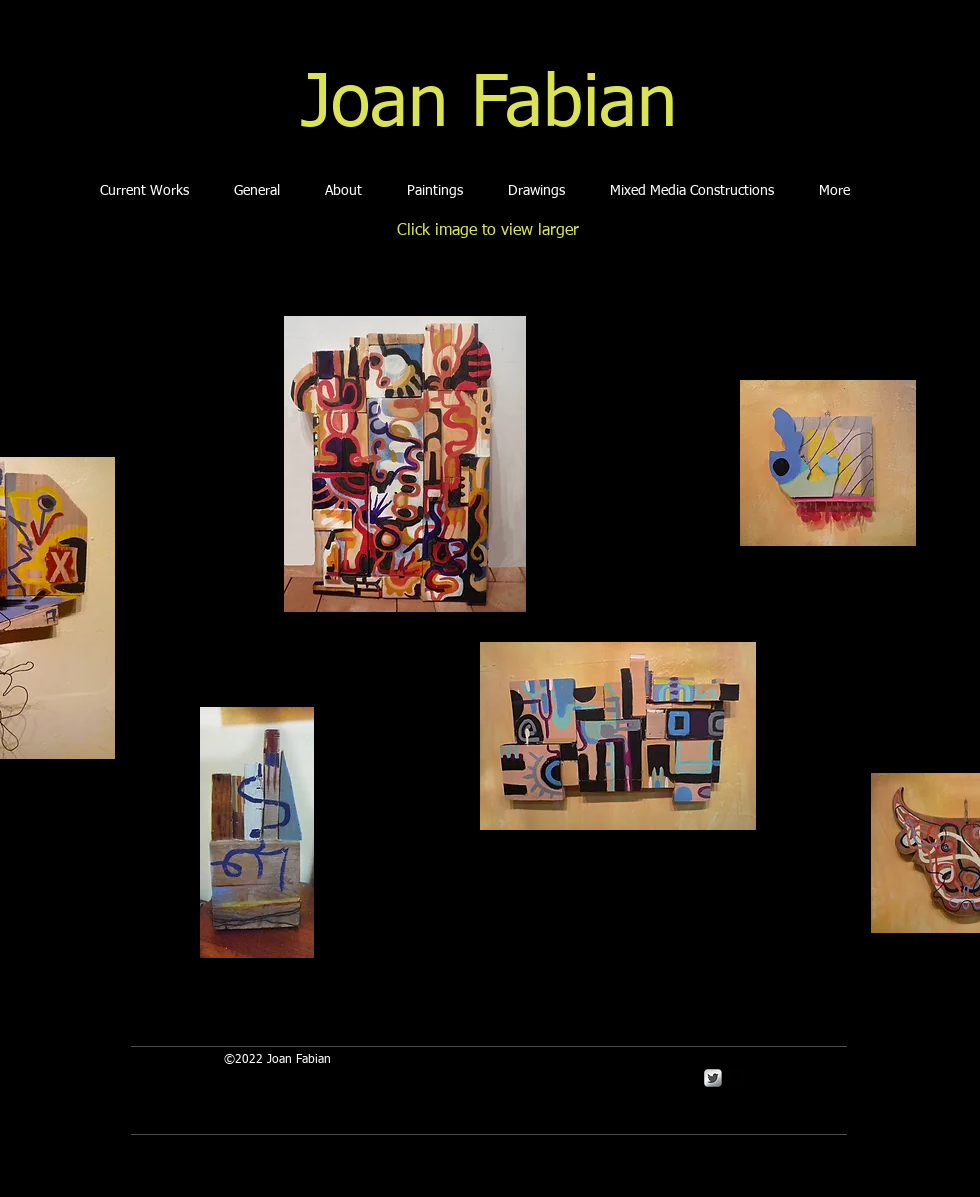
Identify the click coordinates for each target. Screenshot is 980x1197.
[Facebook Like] (442, 973)
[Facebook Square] (736, 1078)
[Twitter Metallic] (713, 1078)
